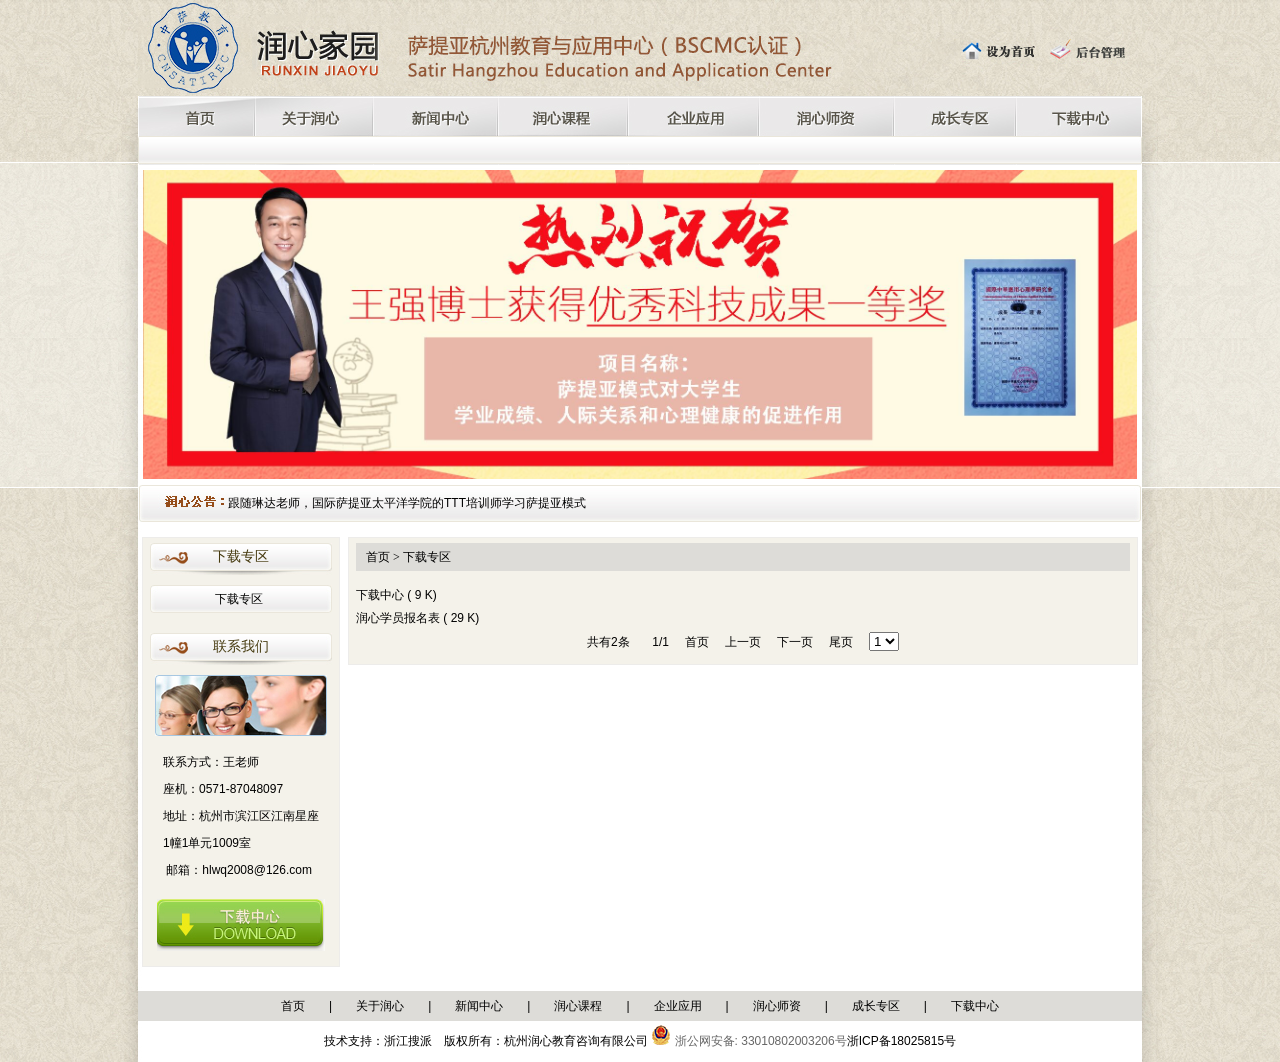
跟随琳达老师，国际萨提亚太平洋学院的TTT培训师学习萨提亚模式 (407, 503)
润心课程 (578, 1006)
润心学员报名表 (399, 618)
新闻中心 (479, 1006)
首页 (293, 1006)
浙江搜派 (408, 1041)
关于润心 (380, 1006)
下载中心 (381, 595)
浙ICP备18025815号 (901, 1041)
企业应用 (678, 1006)
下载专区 (239, 599)
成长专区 (876, 1006)
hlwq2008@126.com (257, 870)
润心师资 (777, 1006)
